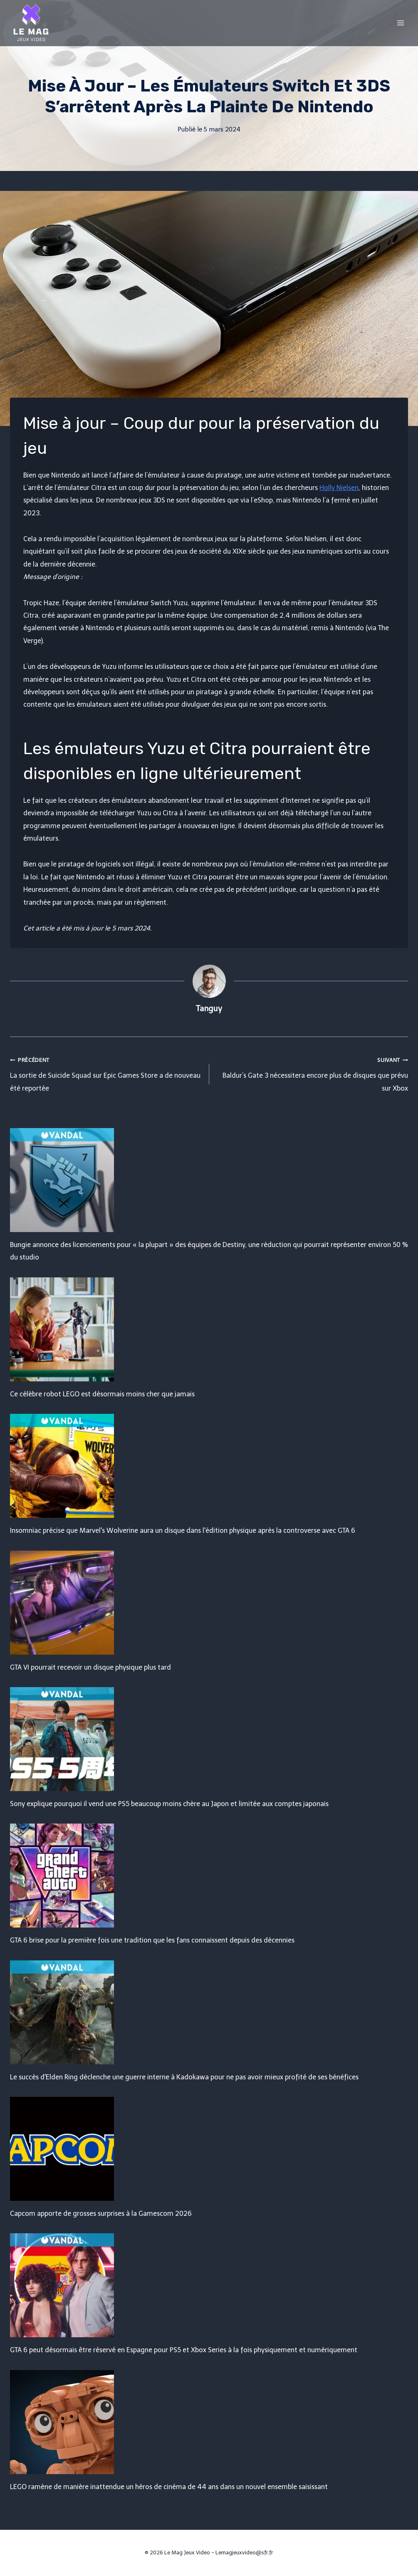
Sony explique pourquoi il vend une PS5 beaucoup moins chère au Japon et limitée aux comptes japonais (169, 1804)
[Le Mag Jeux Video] (31, 23)
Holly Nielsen (339, 488)
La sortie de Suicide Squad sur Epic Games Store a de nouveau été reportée (106, 1073)
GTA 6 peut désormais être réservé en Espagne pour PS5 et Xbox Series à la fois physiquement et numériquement (183, 2350)
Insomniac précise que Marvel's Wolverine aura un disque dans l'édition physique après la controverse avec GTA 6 (182, 1530)
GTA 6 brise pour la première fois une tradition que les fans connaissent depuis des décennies (152, 1940)
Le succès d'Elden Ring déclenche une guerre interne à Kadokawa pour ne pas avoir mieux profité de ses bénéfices (184, 2077)
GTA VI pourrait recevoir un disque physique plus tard (90, 1667)
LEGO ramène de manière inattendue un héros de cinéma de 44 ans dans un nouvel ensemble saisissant (169, 2487)
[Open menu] (400, 22)
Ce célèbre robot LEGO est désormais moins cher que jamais (102, 1394)
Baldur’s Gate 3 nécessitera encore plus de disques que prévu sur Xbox (312, 1073)
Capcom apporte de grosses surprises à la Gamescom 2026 (101, 2213)
